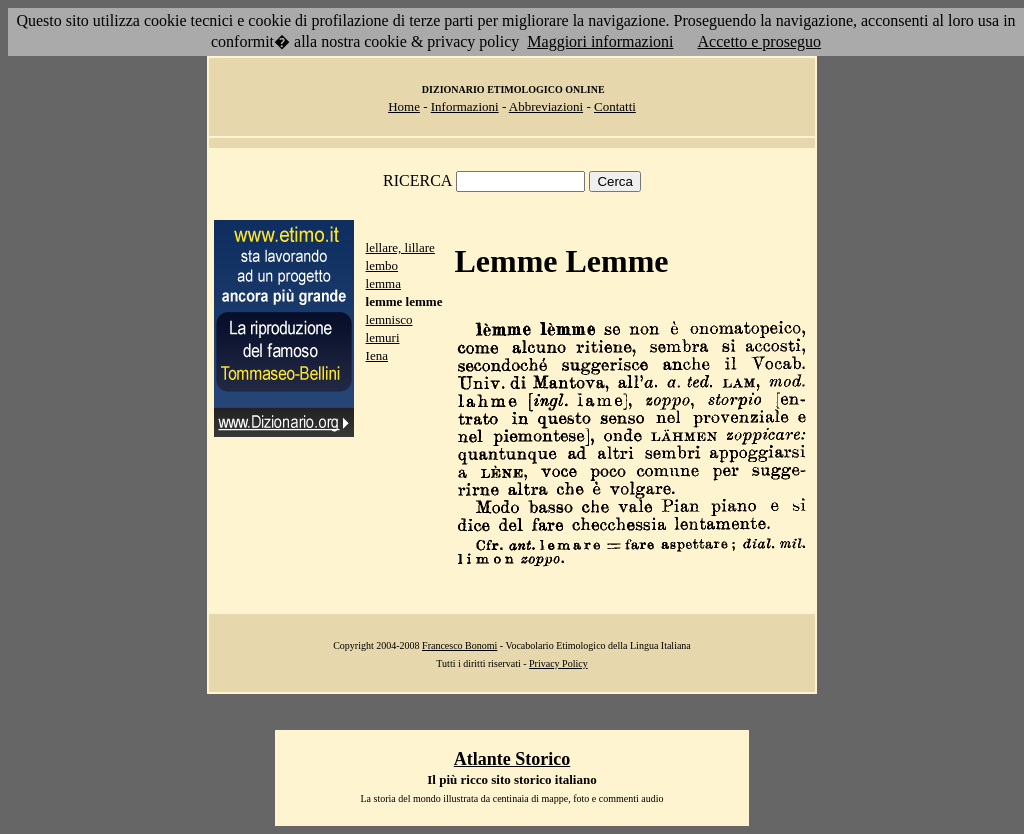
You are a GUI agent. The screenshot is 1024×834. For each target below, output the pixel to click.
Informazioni (465, 106)
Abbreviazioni (546, 106)
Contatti (615, 106)
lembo (382, 265)
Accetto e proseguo (760, 41)
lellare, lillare (400, 247)
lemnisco (389, 319)
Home (404, 106)
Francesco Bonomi (459, 645)
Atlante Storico (512, 759)
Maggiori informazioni (600, 41)
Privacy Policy (558, 663)
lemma (383, 283)
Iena (377, 355)
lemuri (383, 337)
